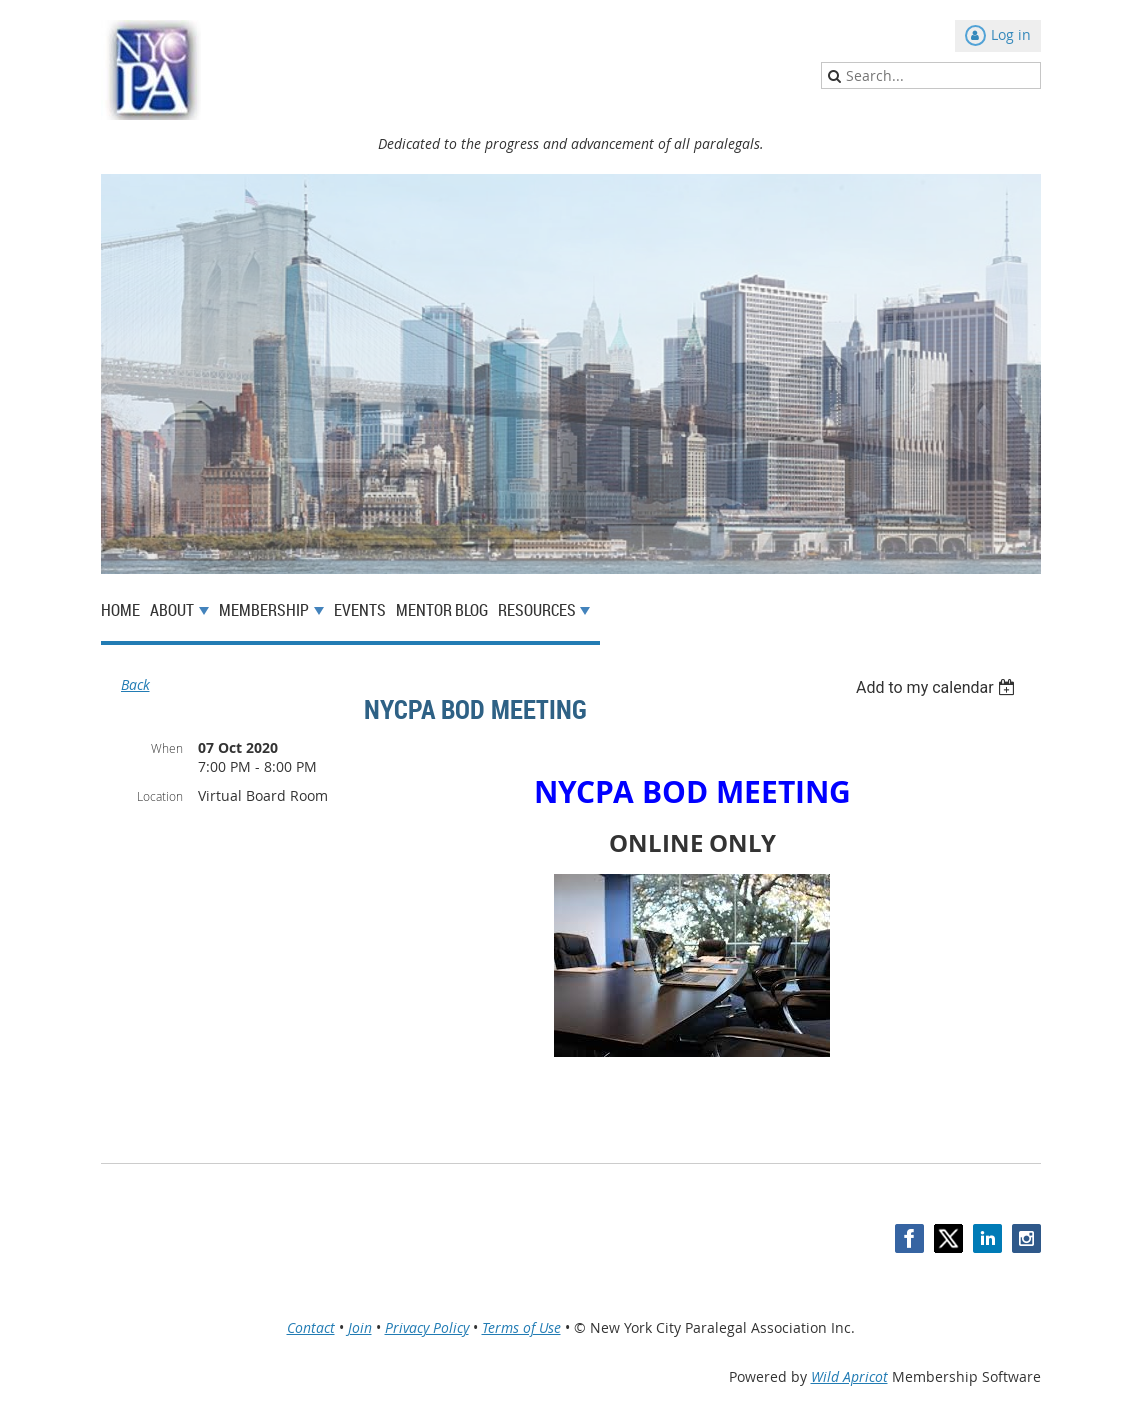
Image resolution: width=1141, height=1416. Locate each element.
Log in (1011, 34)
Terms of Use (521, 1327)
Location (160, 796)
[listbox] (938, 687)
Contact (311, 1327)
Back (135, 684)
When (167, 748)
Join (360, 1327)
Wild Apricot (849, 1376)
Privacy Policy (427, 1327)
